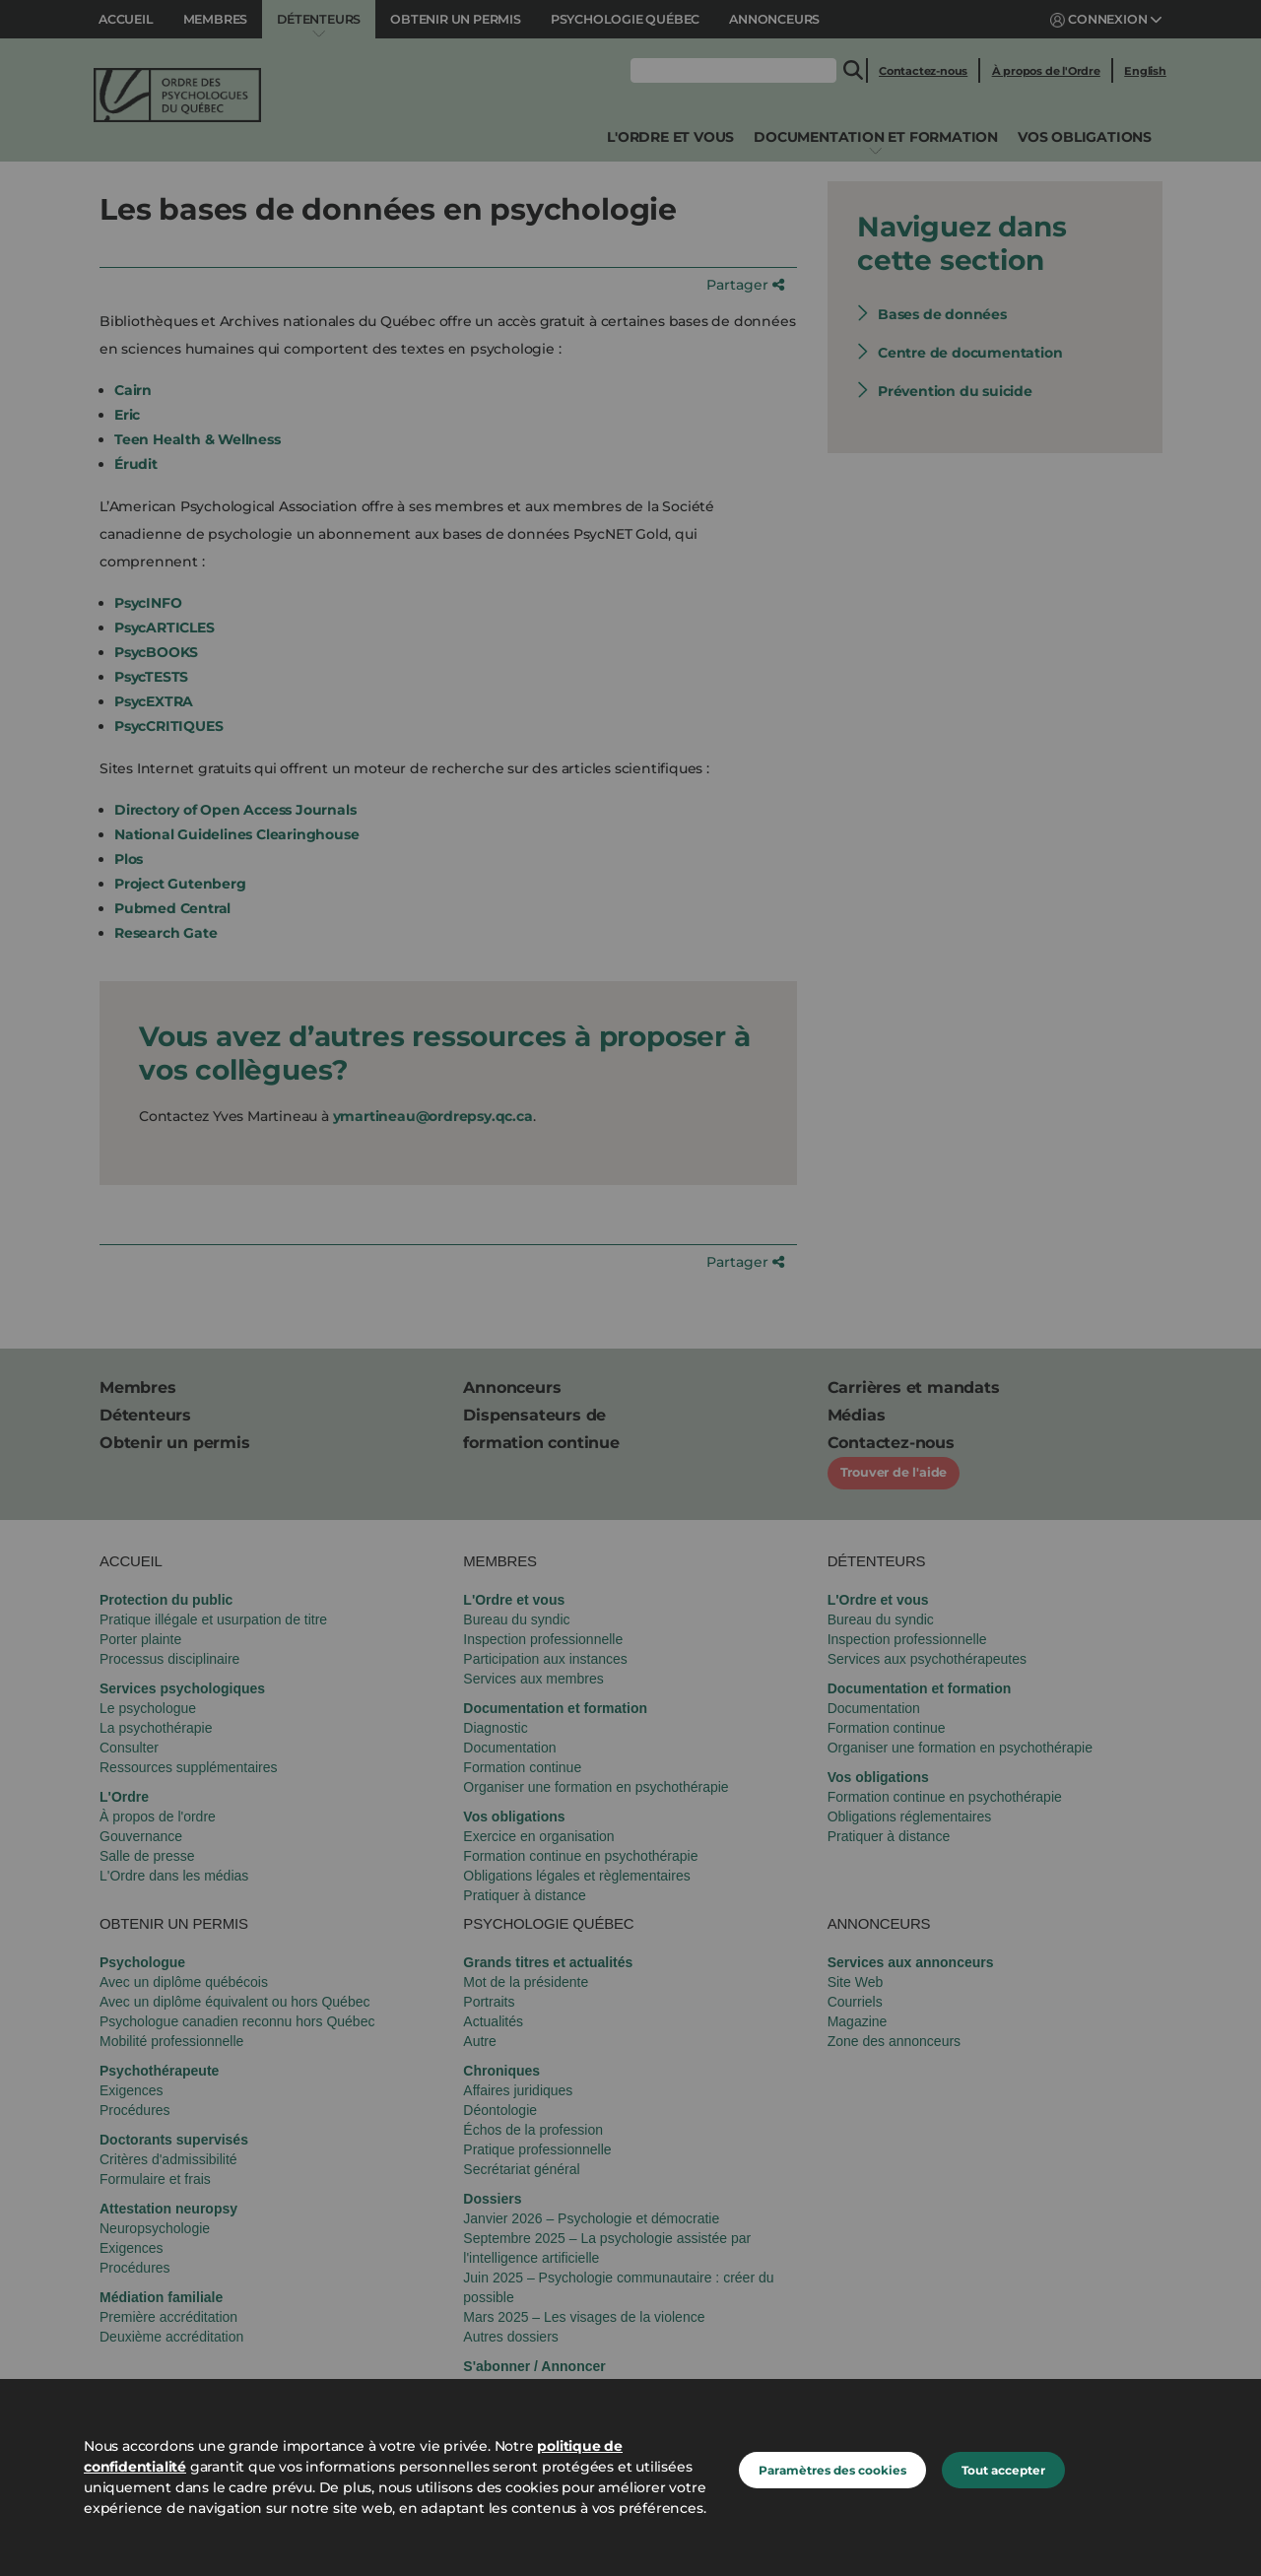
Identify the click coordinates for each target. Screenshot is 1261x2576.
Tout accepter (1003, 2470)
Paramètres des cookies (832, 2470)
